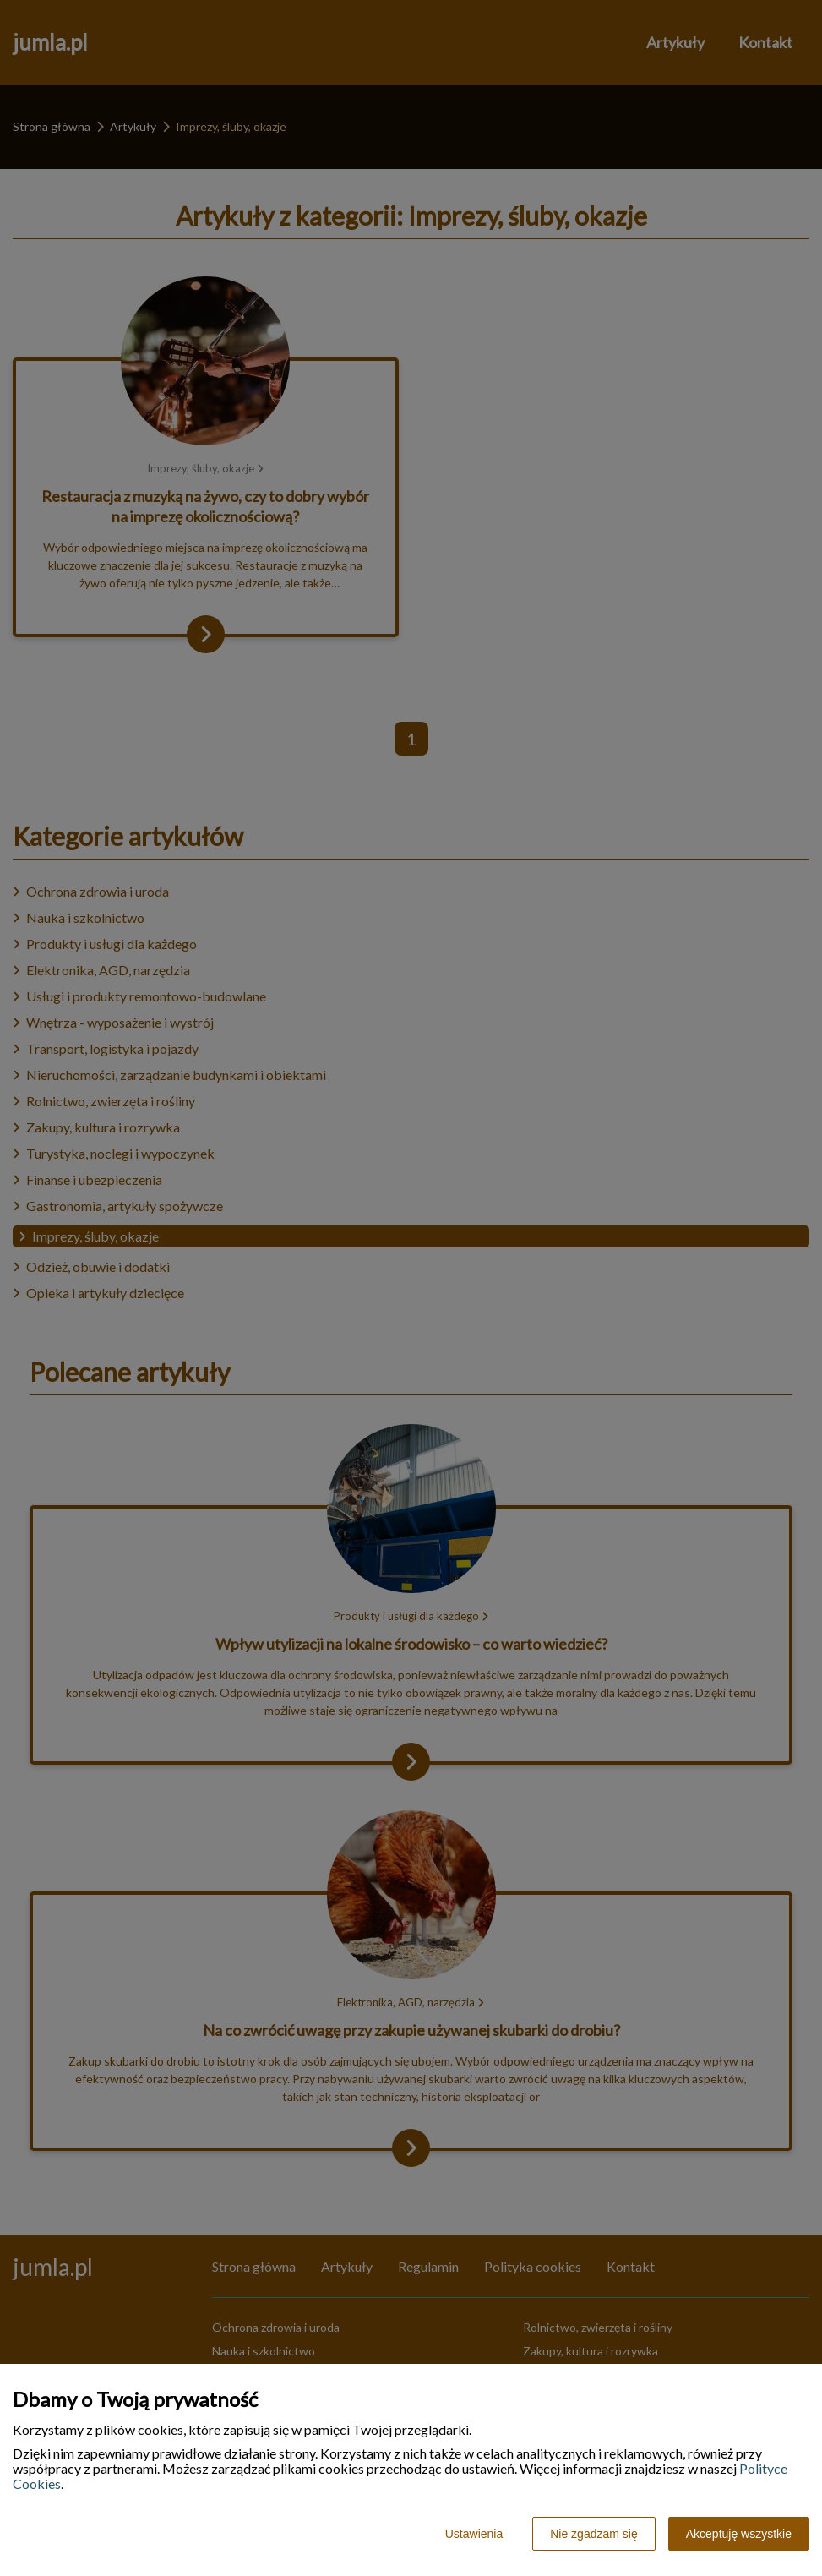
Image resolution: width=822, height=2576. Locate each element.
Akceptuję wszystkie (739, 2534)
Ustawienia (474, 2534)
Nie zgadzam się (594, 2534)
